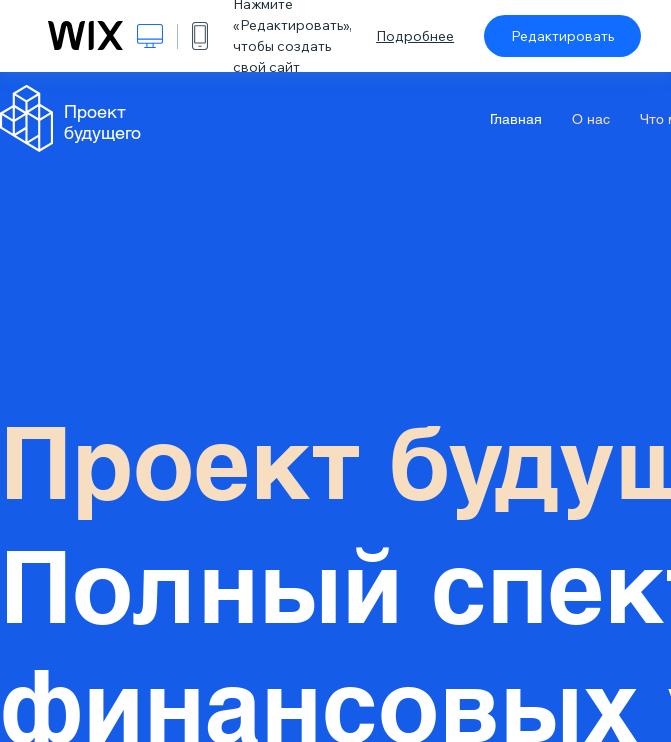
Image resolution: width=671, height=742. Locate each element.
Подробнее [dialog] (415, 36)
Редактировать (562, 36)
